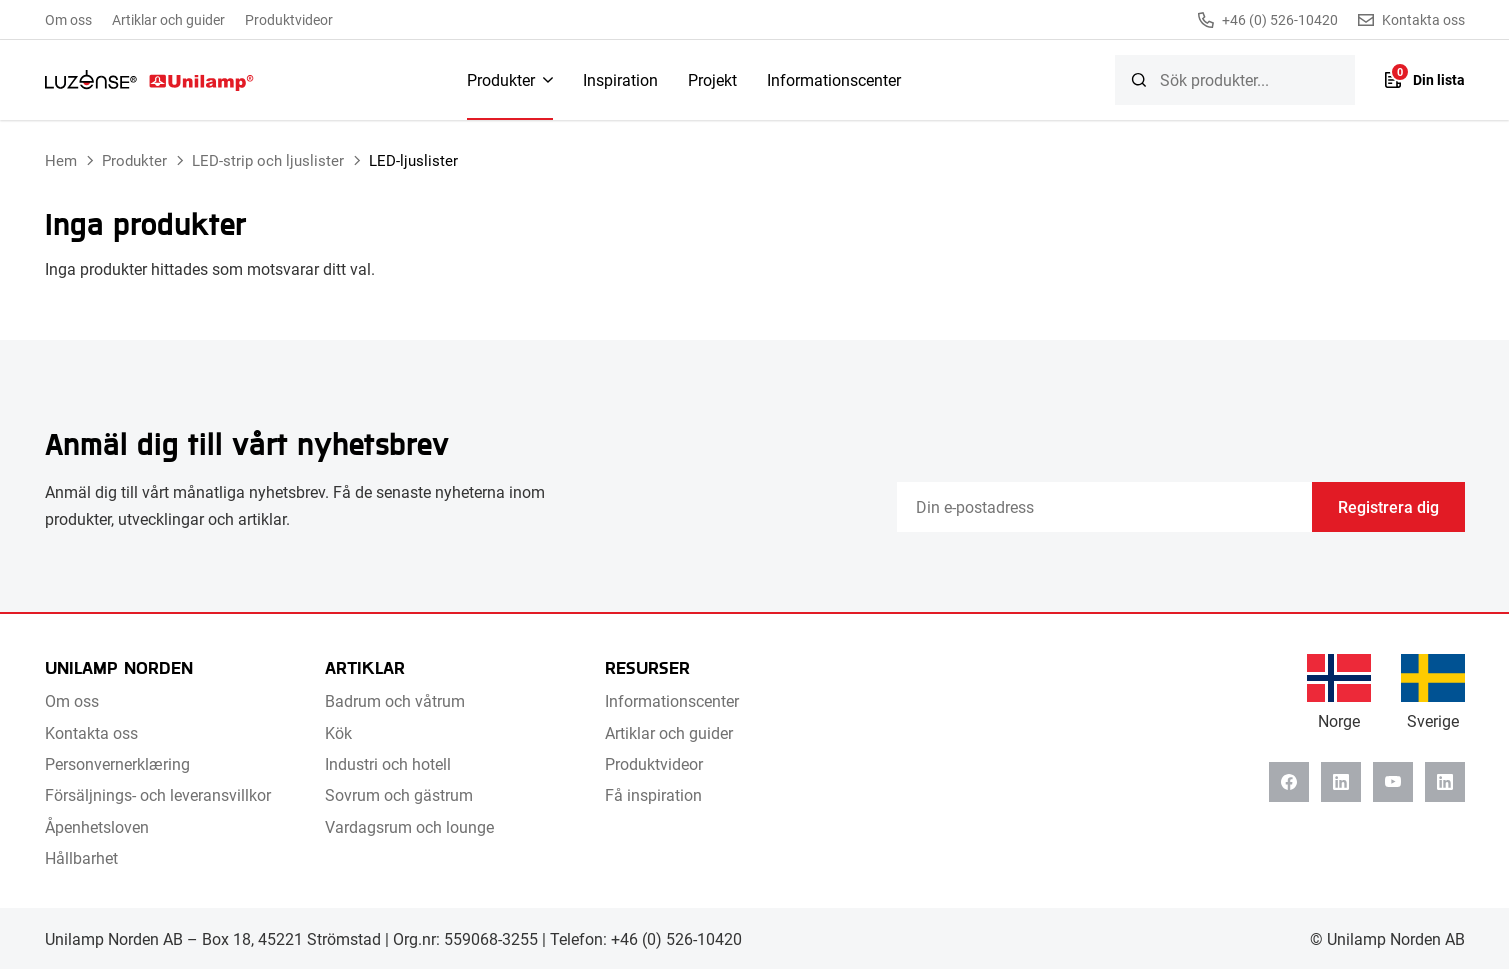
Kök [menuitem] (338, 732)
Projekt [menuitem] (712, 79)
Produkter (134, 160)
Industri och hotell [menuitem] (388, 763)
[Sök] (1139, 80)
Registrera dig (1388, 506)
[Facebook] (1289, 782)
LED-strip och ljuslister (268, 160)
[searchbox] (1235, 80)
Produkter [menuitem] (501, 79)
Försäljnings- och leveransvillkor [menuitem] (158, 794)
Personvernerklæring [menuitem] (117, 763)
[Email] (1104, 507)
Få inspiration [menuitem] (653, 794)
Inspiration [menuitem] (620, 79)
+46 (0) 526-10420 (1268, 20)
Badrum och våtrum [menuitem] (395, 700)
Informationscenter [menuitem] (834, 79)
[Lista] (1425, 80)
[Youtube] (1393, 782)
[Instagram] (1445, 782)
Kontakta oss (1411, 20)
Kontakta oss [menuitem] (91, 732)
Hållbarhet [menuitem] (81, 857)
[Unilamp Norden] (149, 80)
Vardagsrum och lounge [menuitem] (409, 826)
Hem (61, 160)
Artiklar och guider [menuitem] (168, 19)
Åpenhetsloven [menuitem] (97, 826)
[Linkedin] (1341, 782)
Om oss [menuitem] (68, 19)
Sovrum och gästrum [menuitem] (399, 794)
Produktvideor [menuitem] (289, 19)
